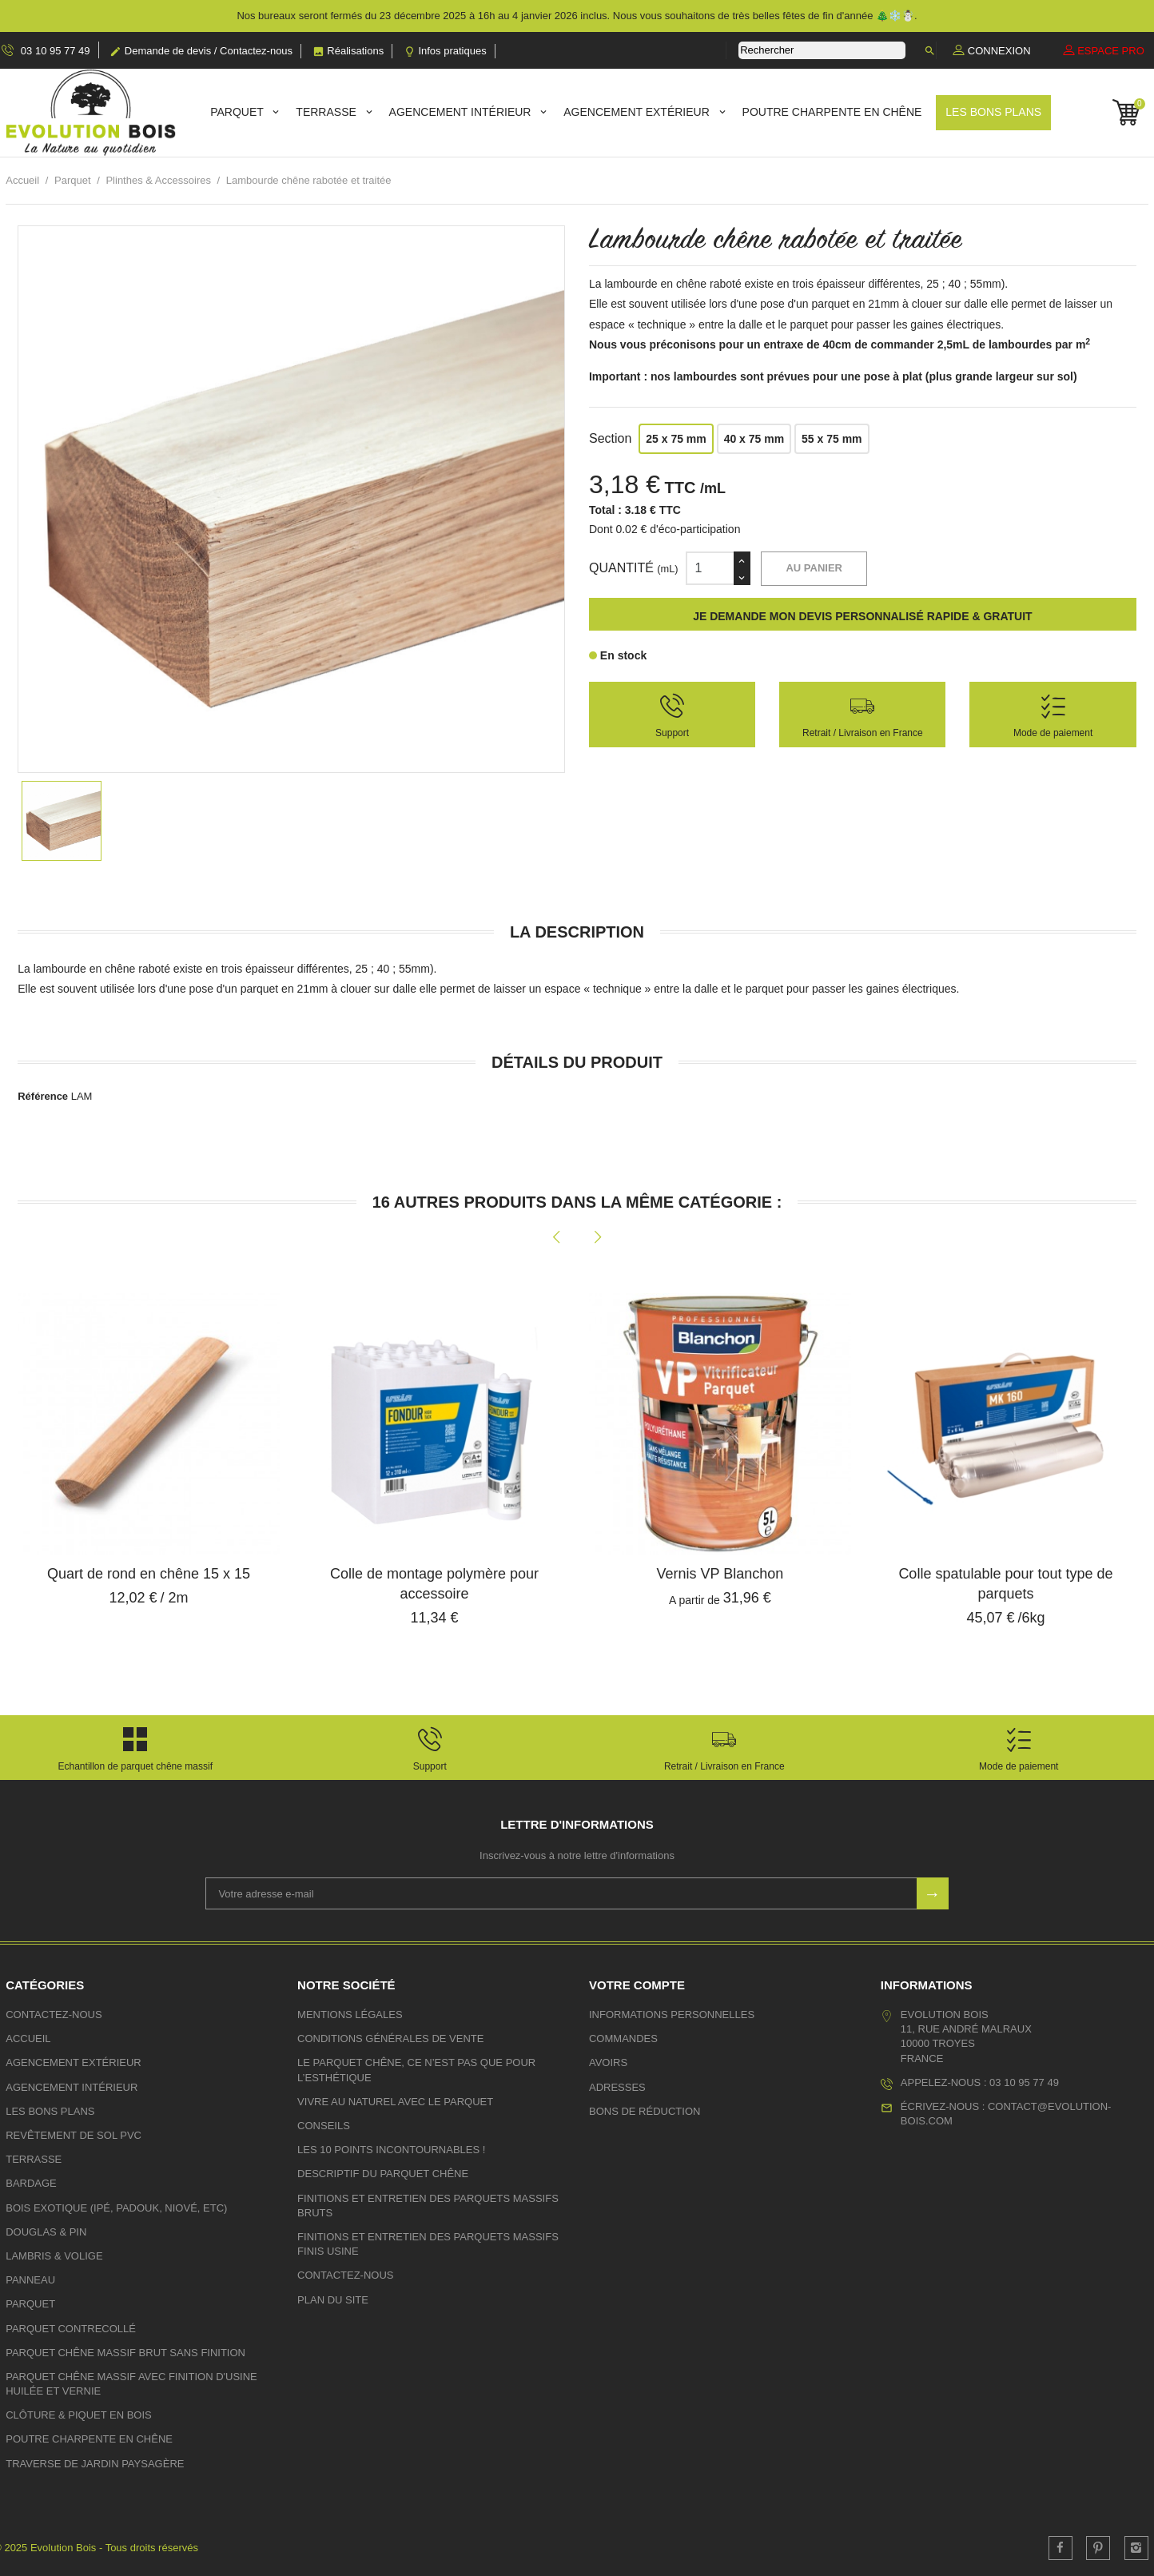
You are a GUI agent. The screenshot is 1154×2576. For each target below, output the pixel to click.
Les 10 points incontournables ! (391, 2150)
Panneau (30, 2280)
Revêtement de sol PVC (73, 2135)
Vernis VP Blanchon (720, 1574)
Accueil (28, 2038)
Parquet (238, 112)
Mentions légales (349, 2015)
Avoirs (608, 2062)
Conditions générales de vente (390, 2038)
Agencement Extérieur (637, 112)
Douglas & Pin (46, 2232)
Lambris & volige (54, 2256)
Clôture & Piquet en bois (79, 2415)
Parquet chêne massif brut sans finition (125, 2353)
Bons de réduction (644, 2111)
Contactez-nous (53, 2015)
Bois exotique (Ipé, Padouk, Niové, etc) (116, 2208)
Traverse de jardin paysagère (95, 2464)
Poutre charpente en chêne (832, 112)
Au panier (814, 568)
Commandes (623, 2038)
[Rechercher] (821, 50)
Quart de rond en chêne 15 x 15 (148, 1574)
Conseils (323, 2126)
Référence (43, 1096)
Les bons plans (993, 112)
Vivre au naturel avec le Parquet (395, 2102)
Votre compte (637, 1985)
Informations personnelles (671, 2015)
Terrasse (327, 112)
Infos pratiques (445, 51)
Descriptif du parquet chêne (382, 2174)
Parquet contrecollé (71, 2329)
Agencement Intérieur (462, 112)
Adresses (617, 2087)
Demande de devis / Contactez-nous (200, 51)
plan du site (332, 2300)
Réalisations (348, 51)
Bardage (31, 2183)
